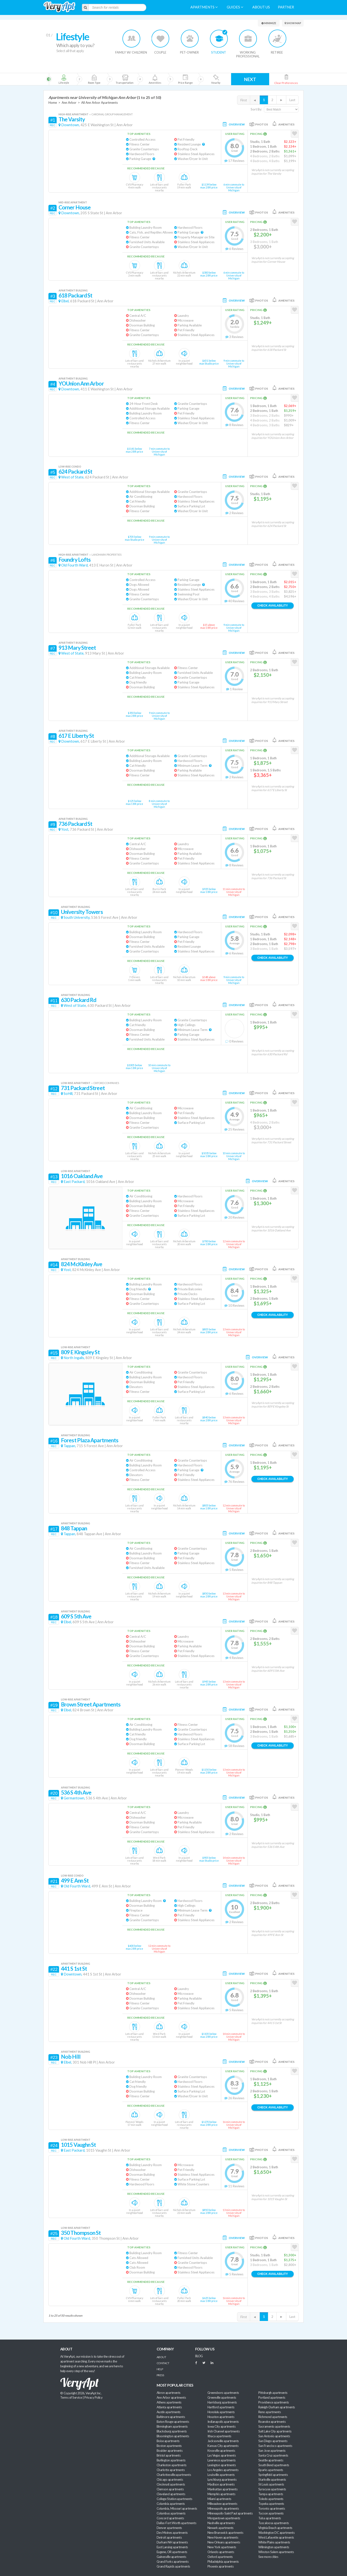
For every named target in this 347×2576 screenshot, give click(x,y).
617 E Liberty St (76, 735)
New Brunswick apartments (225, 2533)
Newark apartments (220, 2528)
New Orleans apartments (223, 2542)
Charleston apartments (172, 2465)
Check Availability (272, 605)
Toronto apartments (271, 2508)
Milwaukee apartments (222, 2504)
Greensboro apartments (223, 2393)
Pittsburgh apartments (272, 2393)
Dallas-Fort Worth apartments (176, 2523)
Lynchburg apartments (221, 2479)
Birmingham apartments (172, 2426)
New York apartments (221, 2547)
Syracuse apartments (272, 2489)
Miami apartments (219, 2499)
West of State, (72, 477)
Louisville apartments (221, 2475)
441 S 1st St (74, 1968)
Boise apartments (168, 2441)
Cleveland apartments (171, 2494)
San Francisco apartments (275, 2446)
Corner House (75, 207)
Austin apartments (168, 2412)
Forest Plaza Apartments (89, 1440)
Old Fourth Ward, (74, 565)
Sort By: (256, 109)
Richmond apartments (272, 2417)
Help (160, 2369)
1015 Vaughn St (78, 2144)
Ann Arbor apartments (171, 2397)
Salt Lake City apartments (275, 2431)
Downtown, (70, 125)
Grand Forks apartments (172, 2561)
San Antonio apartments (274, 2436)
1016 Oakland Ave (82, 1176)
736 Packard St (75, 824)
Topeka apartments (271, 2504)
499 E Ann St (75, 1880)
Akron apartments (168, 2393)
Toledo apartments (270, 2499)
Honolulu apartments (221, 2412)
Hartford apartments (220, 2407)
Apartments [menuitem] (204, 7)
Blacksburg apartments (172, 2431)
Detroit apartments (169, 2537)
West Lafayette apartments (276, 2537)
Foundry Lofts (75, 559)
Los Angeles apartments (222, 2470)
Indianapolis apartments (223, 2422)
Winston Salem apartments (276, 2552)
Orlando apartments (220, 2552)
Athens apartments (169, 2402)
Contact (163, 2363)
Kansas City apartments (222, 2446)
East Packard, (74, 1182)
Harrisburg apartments (222, 2402)
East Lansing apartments (172, 2547)
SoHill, (68, 1093)
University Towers (82, 912)
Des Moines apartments (172, 2533)
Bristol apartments (168, 2455)
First (243, 100)
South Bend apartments (273, 2465)
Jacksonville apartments (223, 2441)
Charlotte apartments (171, 2470)
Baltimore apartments (171, 2417)
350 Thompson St (81, 2233)
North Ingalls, (74, 1358)
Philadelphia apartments (223, 2561)
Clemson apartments (170, 2489)
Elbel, (65, 301)
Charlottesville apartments (174, 2475)
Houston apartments (220, 2417)
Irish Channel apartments (223, 2431)
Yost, (65, 829)
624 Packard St (75, 471)
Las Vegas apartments (221, 2455)
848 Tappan (74, 1528)
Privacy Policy (93, 2397)
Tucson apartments (271, 2513)
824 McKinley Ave (81, 1264)
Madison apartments (220, 2484)
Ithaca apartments (219, 2436)
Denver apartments (169, 2528)
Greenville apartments (221, 2397)
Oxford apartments (220, 2557)
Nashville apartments (221, 2523)
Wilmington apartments (273, 2547)
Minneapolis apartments (223, 2508)
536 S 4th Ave (76, 1792)
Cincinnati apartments (171, 2484)
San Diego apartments (272, 2441)
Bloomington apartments (173, 2436)
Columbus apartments (171, 2513)
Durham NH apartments (172, 2542)
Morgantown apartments (223, 2518)
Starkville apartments (272, 2479)
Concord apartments (170, 2518)
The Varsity (72, 119)
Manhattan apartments (222, 2489)
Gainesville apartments (171, 2557)
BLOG (199, 2356)
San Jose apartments (272, 2450)
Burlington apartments (171, 2460)
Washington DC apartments (276, 2533)
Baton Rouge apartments (173, 2422)
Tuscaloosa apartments (273, 2523)
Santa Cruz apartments (273, 2455)
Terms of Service (71, 2397)
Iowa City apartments (221, 2426)
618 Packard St (75, 295)
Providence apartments (273, 2402)
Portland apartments (271, 2397)
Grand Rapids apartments (173, 2566)
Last (292, 100)
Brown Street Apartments (90, 1704)
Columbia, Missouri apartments (177, 2508)
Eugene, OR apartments (172, 2552)
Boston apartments (169, 2446)
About (161, 2357)
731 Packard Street (83, 1088)
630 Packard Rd (78, 1000)
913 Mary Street (77, 647)
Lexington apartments (221, 2465)
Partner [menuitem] (286, 7)
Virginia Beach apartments (275, 2528)
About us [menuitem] (261, 7)
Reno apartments (269, 2412)
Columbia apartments (171, 2504)
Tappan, (70, 1446)
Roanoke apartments (272, 2422)
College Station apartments (174, 2499)
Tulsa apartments (269, 2518)
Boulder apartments (169, 2450)
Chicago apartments (170, 2479)
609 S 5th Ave (76, 1616)
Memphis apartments (221, 2494)
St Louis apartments (271, 2484)
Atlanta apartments (169, 2407)
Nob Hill (70, 2056)
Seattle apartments (270, 2460)
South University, (77, 917)
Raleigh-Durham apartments (276, 2407)
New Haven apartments (222, 2537)
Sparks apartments (270, 2470)
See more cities (268, 2557)
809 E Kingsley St (80, 1352)
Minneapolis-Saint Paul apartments (230, 2513)
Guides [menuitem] (235, 7)
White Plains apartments (274, 2542)
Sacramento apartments (274, 2426)
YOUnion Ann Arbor (81, 383)
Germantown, (74, 1798)
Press (160, 2375)
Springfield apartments (273, 2475)
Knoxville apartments (221, 2450)
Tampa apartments (270, 2494)
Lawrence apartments (221, 2460)
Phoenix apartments (220, 2566)
